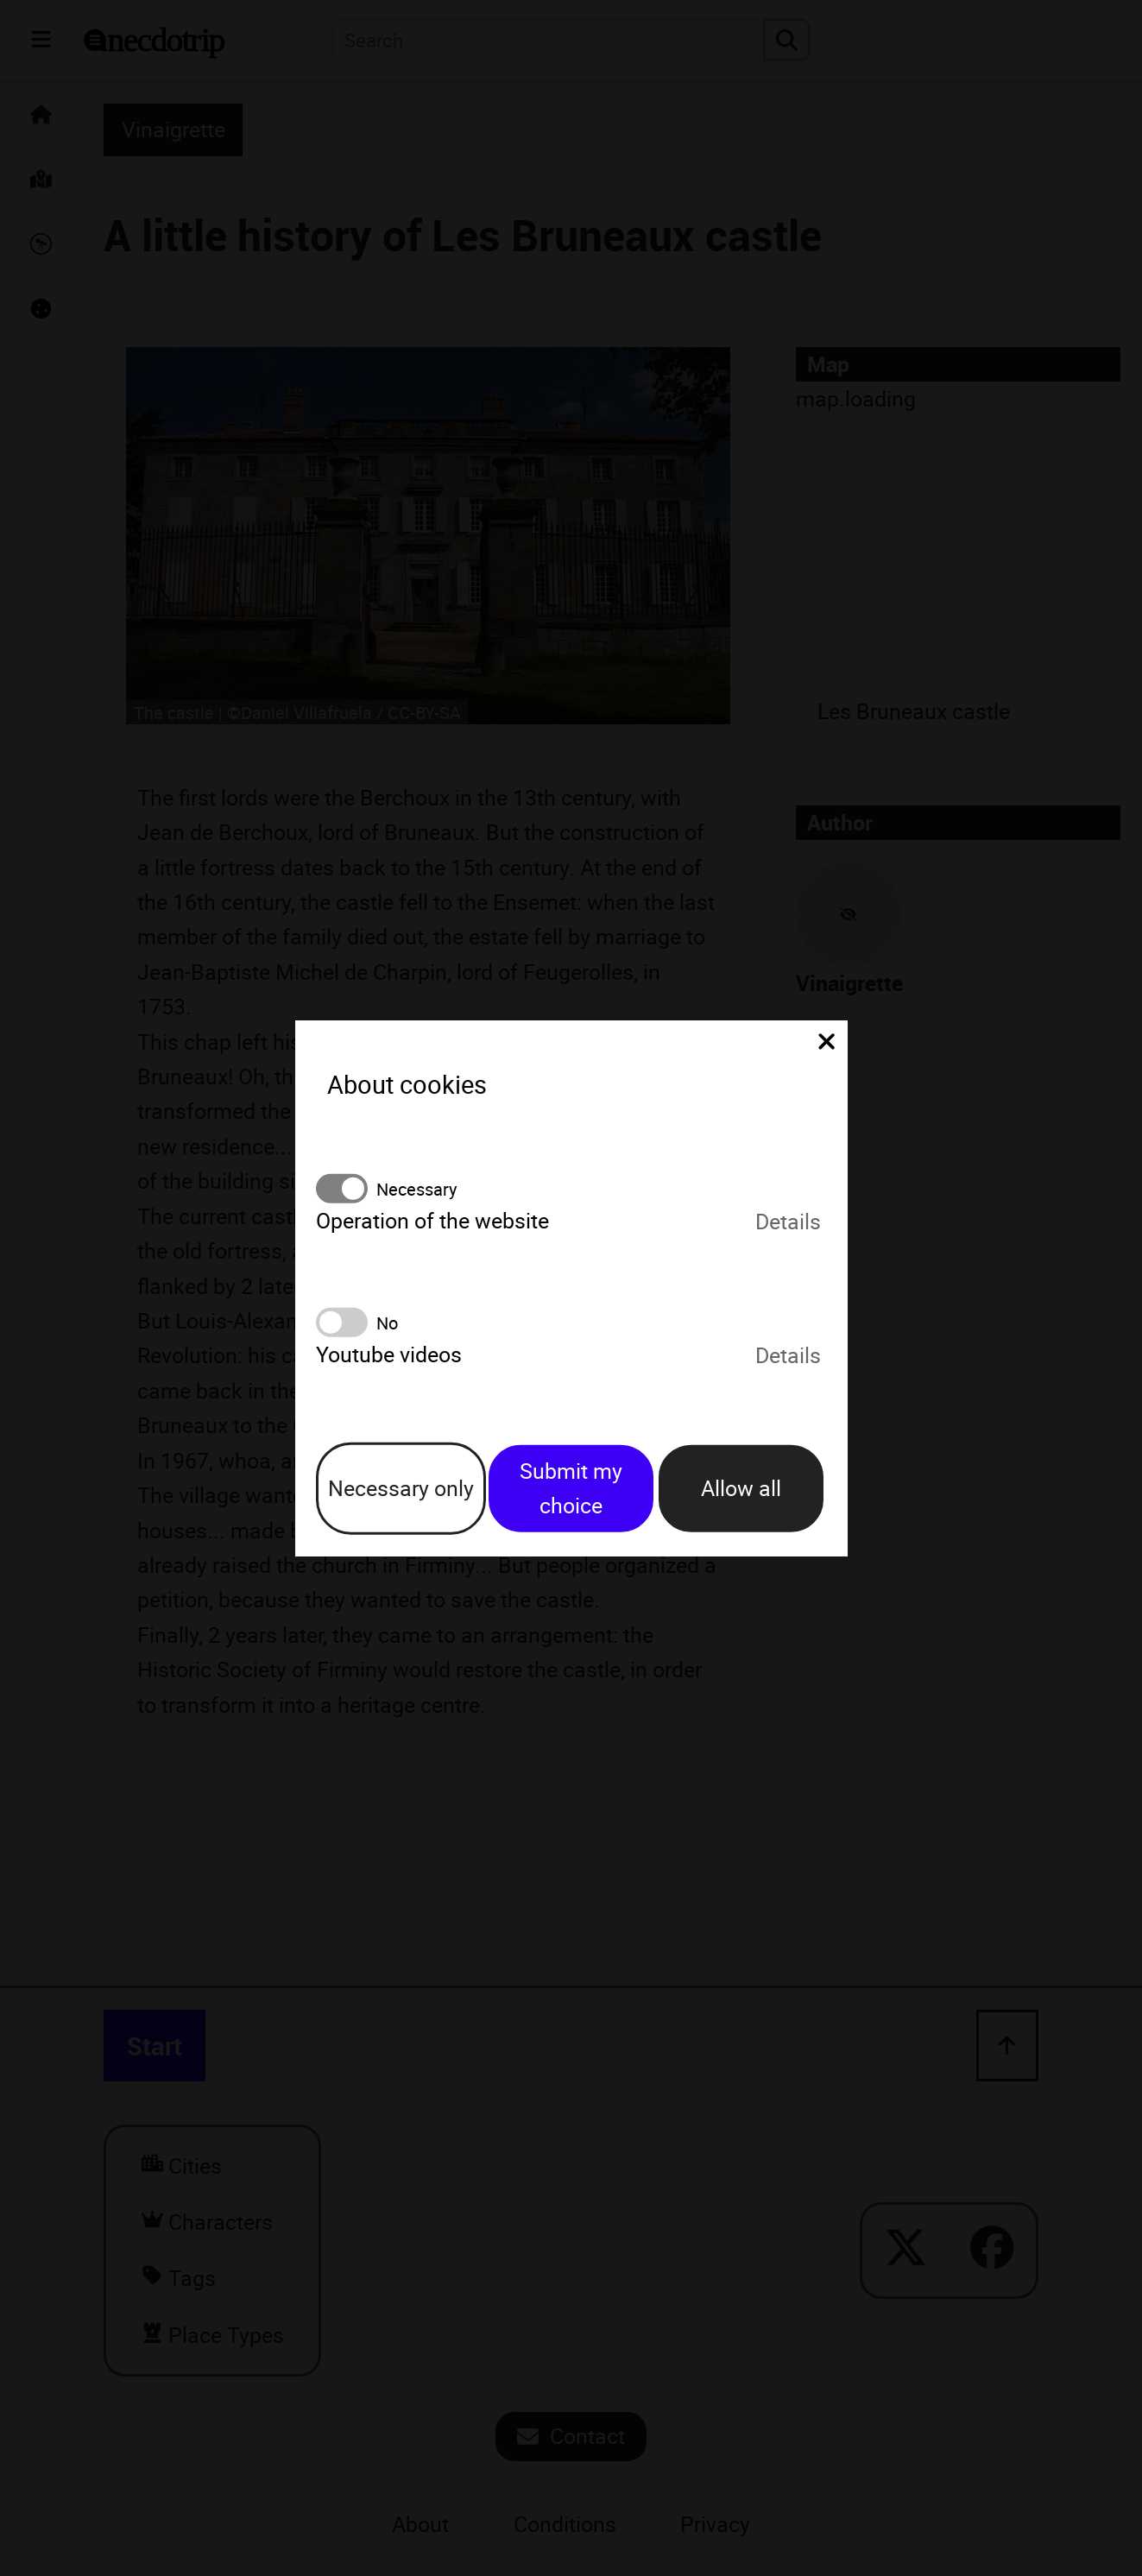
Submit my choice (571, 1486)
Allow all (741, 1488)
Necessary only (401, 1488)
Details (788, 1220)
